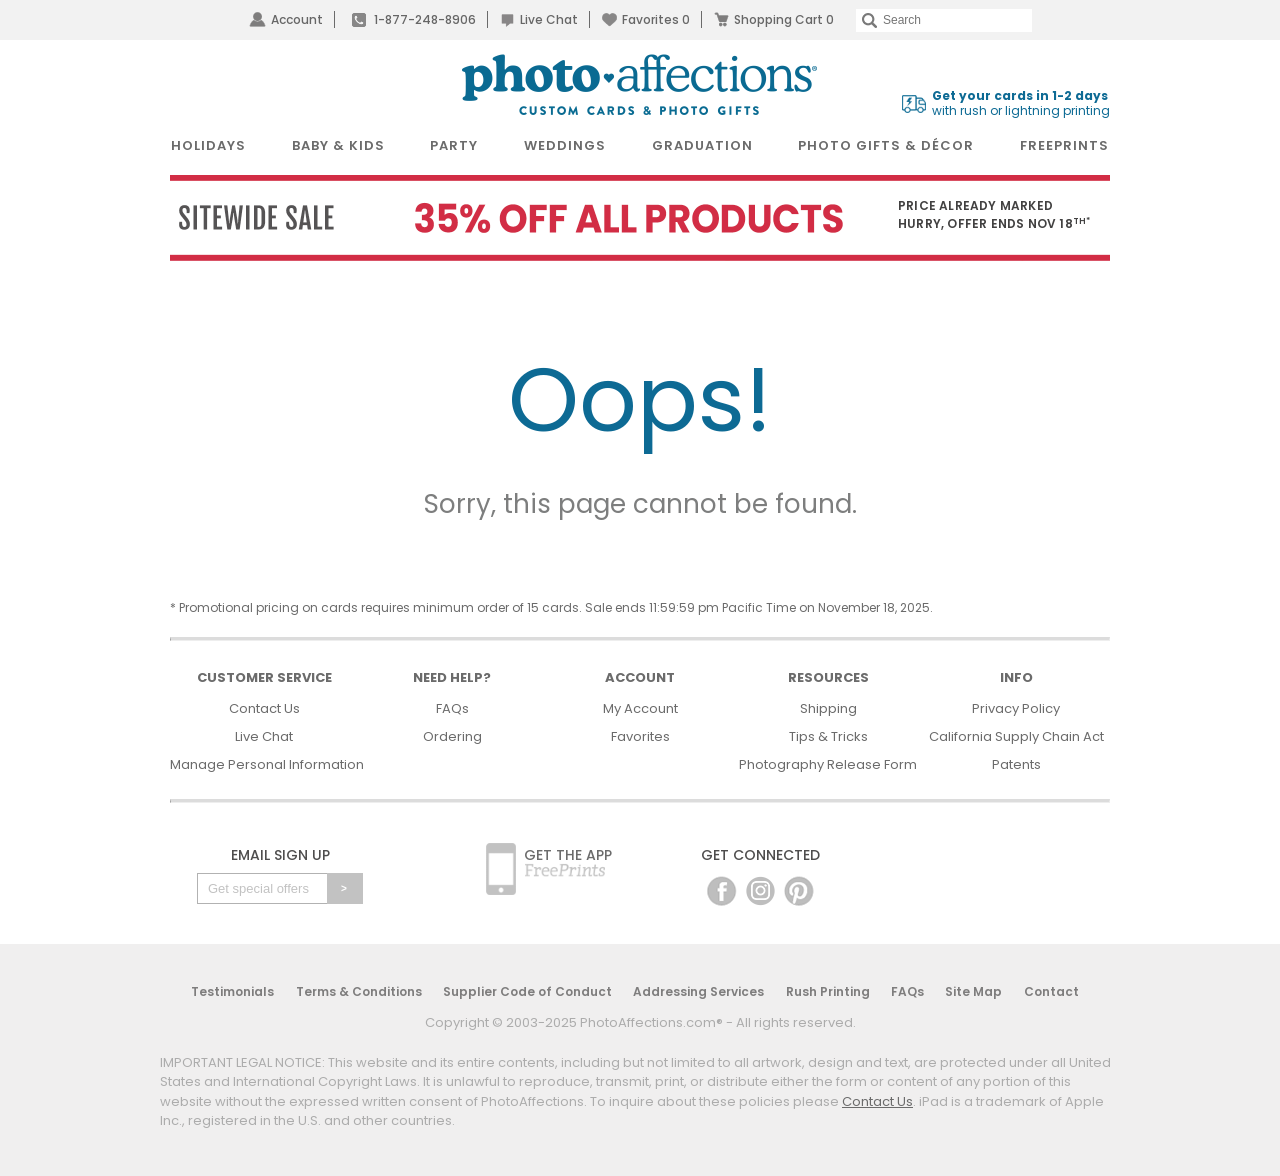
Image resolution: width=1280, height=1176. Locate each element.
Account (297, 19)
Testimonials (232, 991)
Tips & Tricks (828, 736)
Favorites (656, 19)
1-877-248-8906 (425, 19)
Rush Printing (828, 991)
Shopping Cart (784, 19)
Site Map (973, 991)
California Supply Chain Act (1016, 736)
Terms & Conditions (359, 991)
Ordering (452, 736)
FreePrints (1064, 145)
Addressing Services (698, 991)
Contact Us (264, 708)
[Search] (944, 20)
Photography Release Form (828, 764)
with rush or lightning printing (1021, 103)
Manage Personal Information (267, 764)
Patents (1016, 764)
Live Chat (549, 19)
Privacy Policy (1016, 708)
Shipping (828, 708)
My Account (640, 708)
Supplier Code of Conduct (527, 991)
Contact (1051, 991)
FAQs (452, 708)
